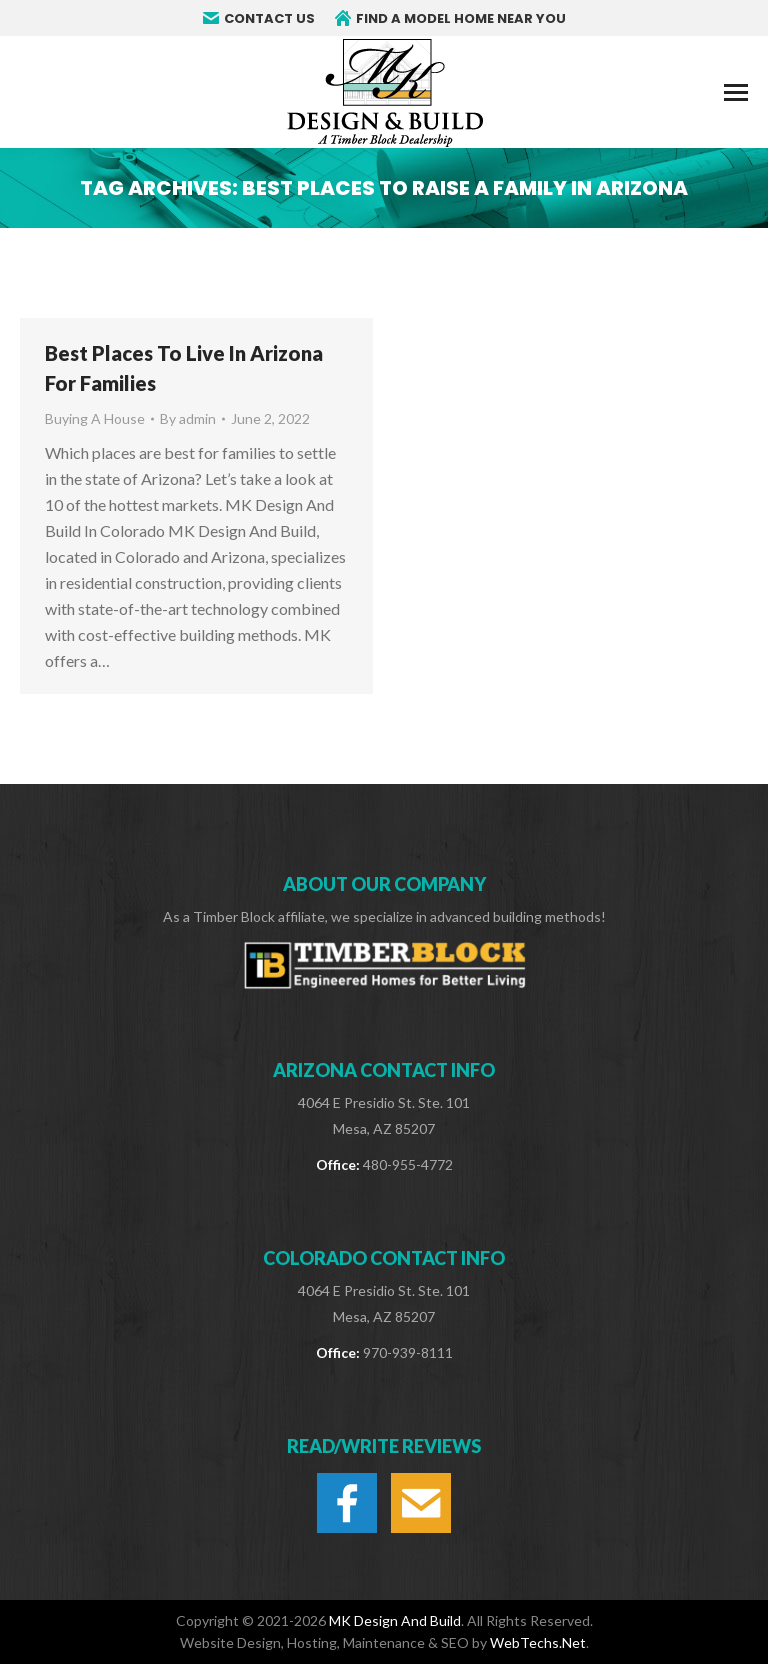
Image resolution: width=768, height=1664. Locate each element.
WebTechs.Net (538, 1642)
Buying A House (95, 418)
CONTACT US (259, 18)
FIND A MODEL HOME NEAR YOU (450, 18)
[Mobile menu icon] (736, 92)
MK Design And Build (395, 1620)
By (188, 418)
